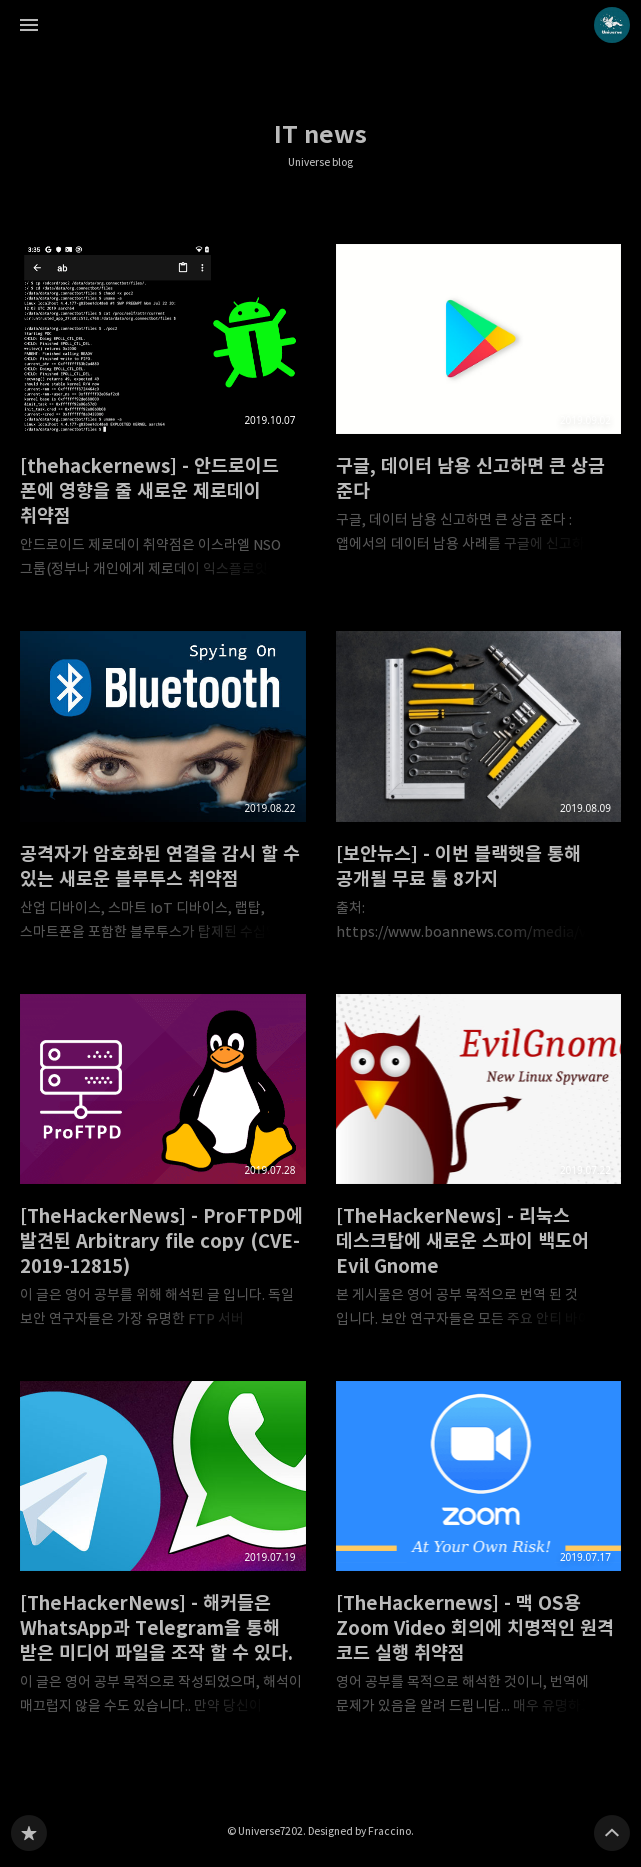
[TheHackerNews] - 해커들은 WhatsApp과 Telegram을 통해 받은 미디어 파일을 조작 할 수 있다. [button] (163, 1554)
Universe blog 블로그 (29, 1833)
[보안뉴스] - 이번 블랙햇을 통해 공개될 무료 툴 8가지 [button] (479, 792)
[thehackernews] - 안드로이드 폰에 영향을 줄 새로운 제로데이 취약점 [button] (163, 417)
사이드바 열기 (29, 25)
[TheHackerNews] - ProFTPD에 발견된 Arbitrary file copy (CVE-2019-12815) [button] (163, 1167)
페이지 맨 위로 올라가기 (612, 1833)
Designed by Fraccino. (361, 1831)
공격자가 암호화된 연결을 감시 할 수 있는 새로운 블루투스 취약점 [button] (163, 792)
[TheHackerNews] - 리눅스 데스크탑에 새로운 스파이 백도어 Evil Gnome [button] (479, 1167)
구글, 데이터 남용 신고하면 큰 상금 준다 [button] (479, 405)
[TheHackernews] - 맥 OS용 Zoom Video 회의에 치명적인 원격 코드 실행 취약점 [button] (479, 1554)
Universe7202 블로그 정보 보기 (612, 25)
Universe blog (320, 162)
